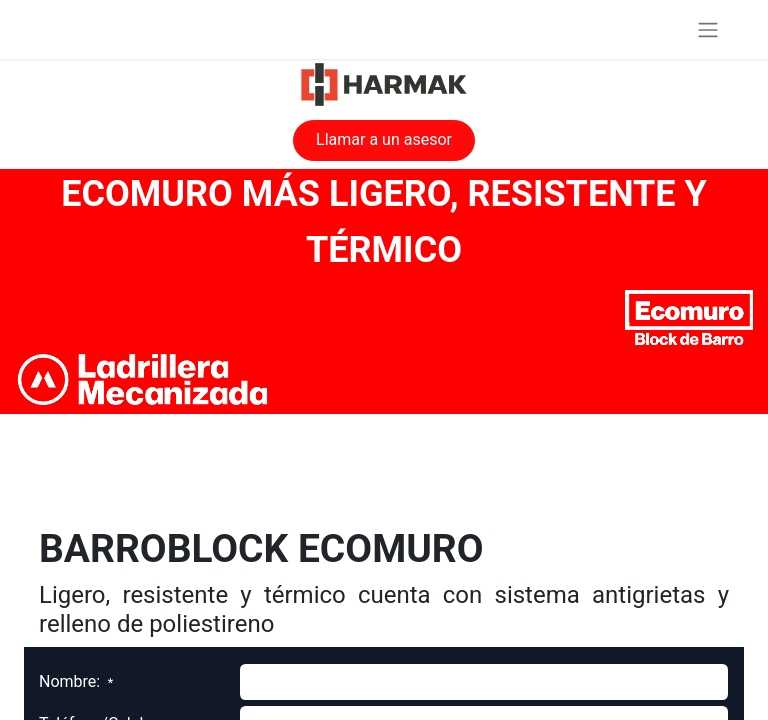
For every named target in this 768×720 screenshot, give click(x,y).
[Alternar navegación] (708, 29)
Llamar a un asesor (384, 139)
